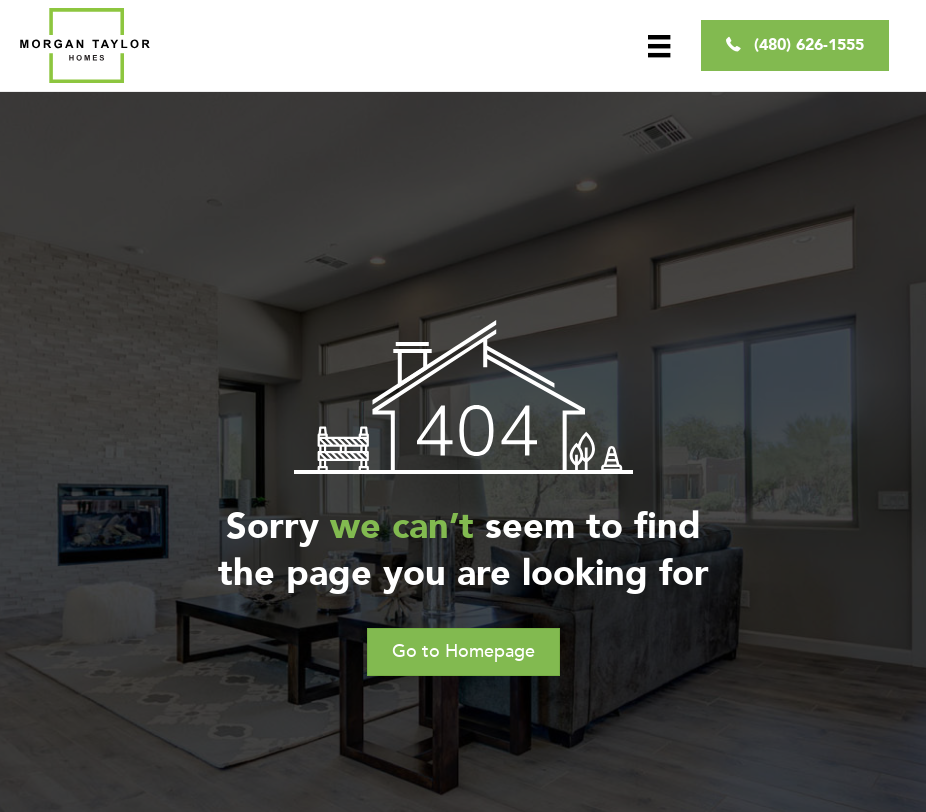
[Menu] (659, 45)
